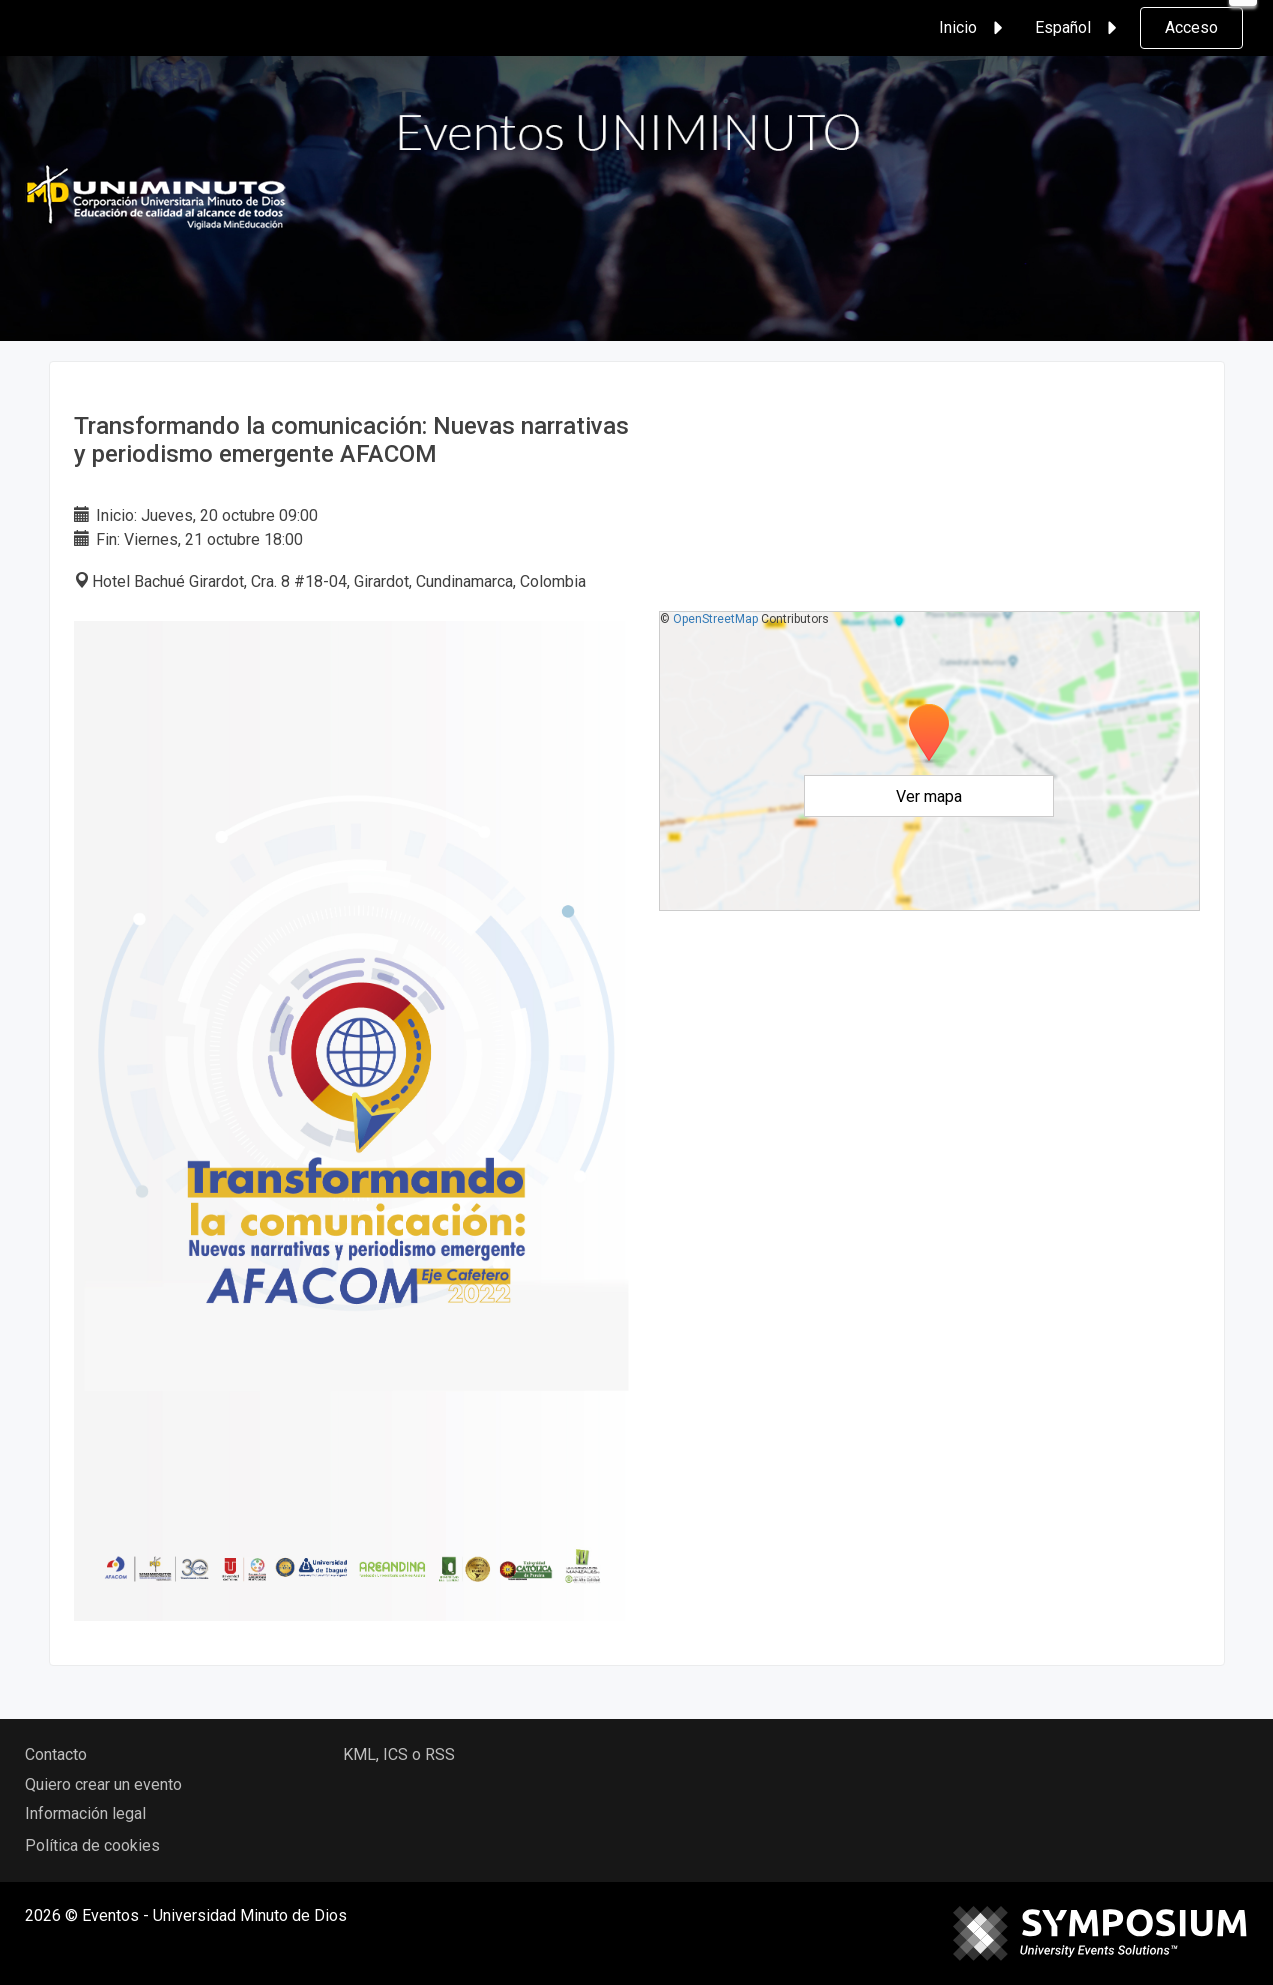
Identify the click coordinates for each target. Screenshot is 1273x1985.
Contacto (56, 1754)
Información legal (85, 1813)
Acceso (1191, 27)
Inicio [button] (974, 28)
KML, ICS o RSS (399, 1754)
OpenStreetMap (715, 619)
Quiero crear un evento (103, 1784)
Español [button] (1079, 28)
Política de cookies (92, 1845)
